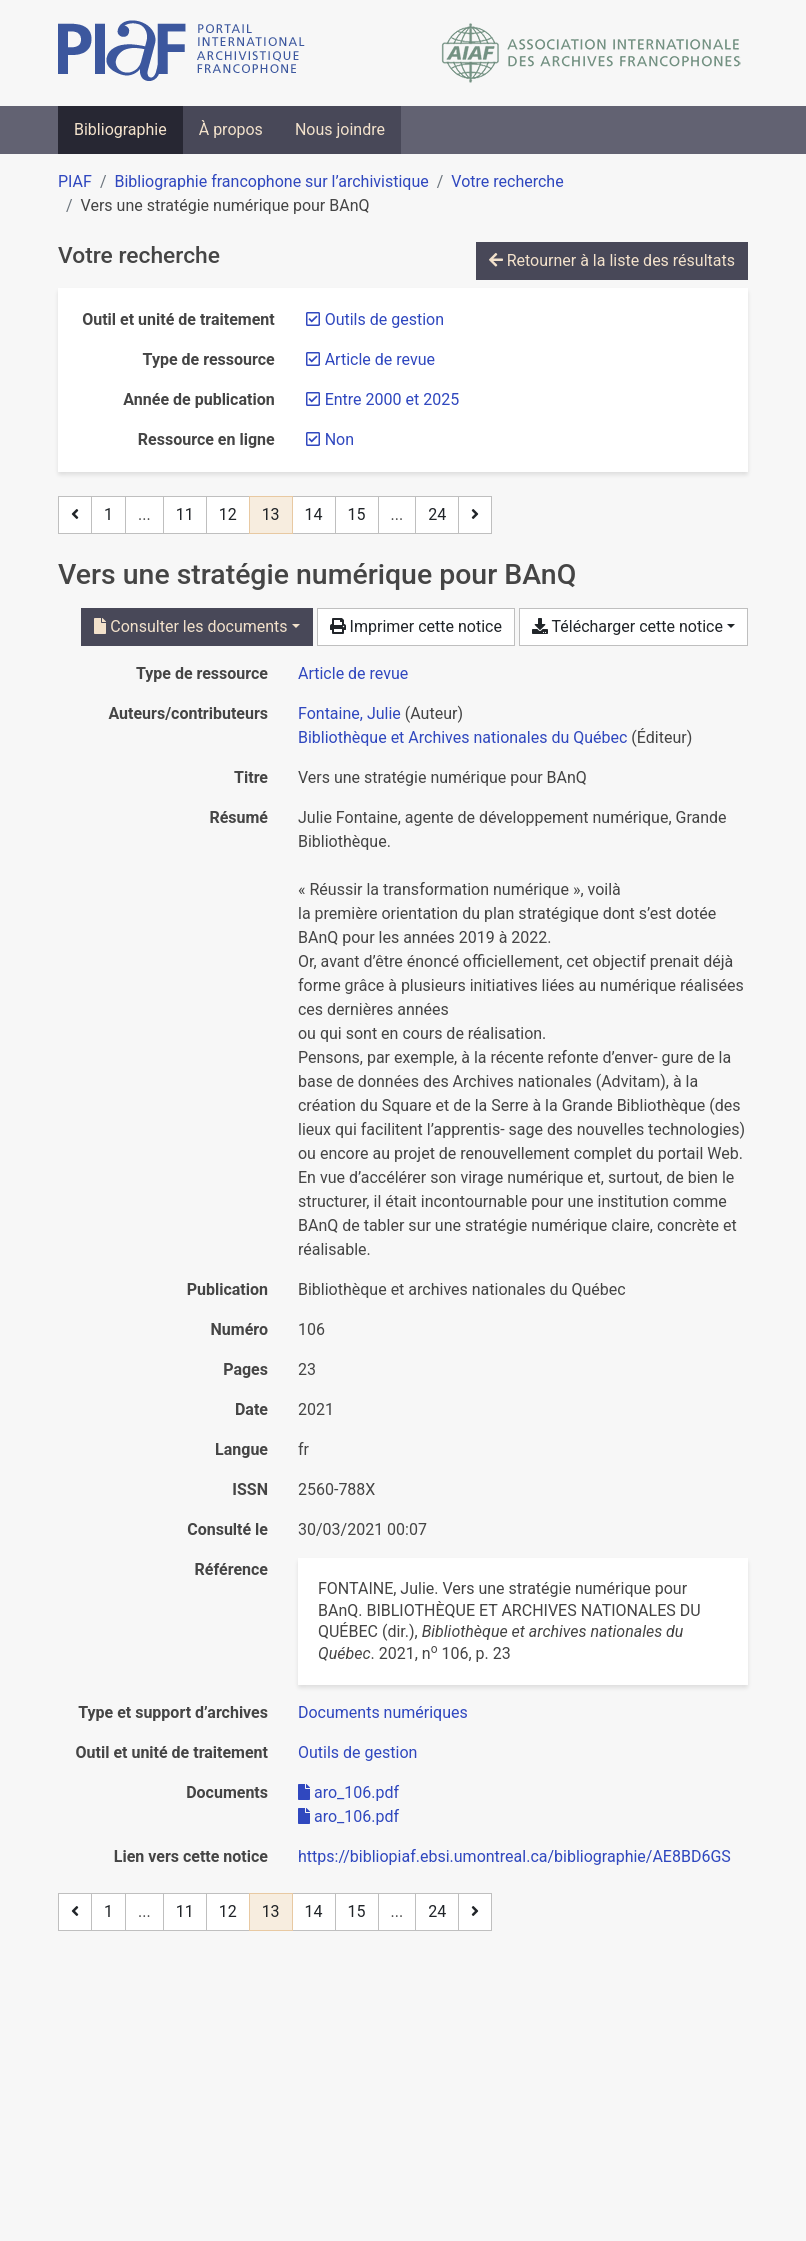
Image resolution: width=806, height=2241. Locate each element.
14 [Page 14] (314, 514)
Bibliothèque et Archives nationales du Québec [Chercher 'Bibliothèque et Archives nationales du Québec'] (462, 737)
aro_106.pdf (348, 1792)
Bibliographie (120, 129)
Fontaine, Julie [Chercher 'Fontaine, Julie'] (349, 713)
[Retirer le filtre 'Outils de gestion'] (384, 319)
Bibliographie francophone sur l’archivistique (271, 181)
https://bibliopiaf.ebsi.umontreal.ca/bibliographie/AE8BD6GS (514, 1856)
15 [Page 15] (357, 514)
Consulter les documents (190, 626)
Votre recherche (507, 181)
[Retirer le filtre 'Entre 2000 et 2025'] (392, 399)
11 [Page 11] (185, 514)
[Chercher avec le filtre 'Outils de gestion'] (357, 1752)
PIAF (75, 181)
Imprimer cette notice (416, 626)
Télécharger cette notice (627, 626)
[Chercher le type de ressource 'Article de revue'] (353, 673)
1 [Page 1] (108, 514)
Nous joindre (340, 129)
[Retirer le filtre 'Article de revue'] (380, 359)
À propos (231, 129)
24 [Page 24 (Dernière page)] (437, 514)
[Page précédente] (75, 515)
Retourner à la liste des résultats (612, 260)
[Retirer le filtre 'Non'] (339, 439)
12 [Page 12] (228, 514)
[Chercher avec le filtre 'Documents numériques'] (383, 1712)
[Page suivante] (475, 515)
